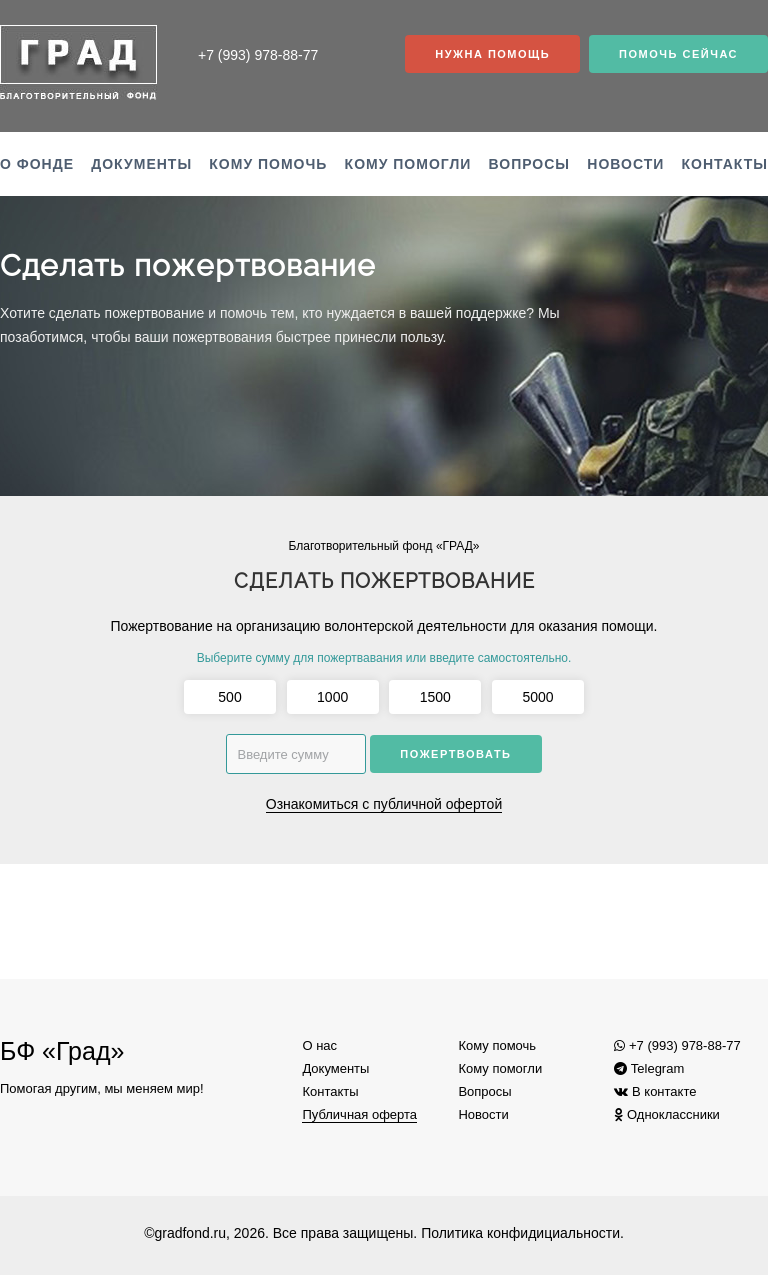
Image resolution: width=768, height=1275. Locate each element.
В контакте (655, 1091)
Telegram (649, 1068)
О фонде (37, 164)
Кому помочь (268, 164)
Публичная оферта (359, 1114)
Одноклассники (666, 1114)
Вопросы (530, 164)
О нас (319, 1045)
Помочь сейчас (678, 54)
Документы (141, 164)
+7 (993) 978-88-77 (677, 1045)
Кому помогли (408, 164)
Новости (625, 164)
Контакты (725, 164)
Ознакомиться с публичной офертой (384, 804)
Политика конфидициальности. (522, 1233)
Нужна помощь (492, 54)
